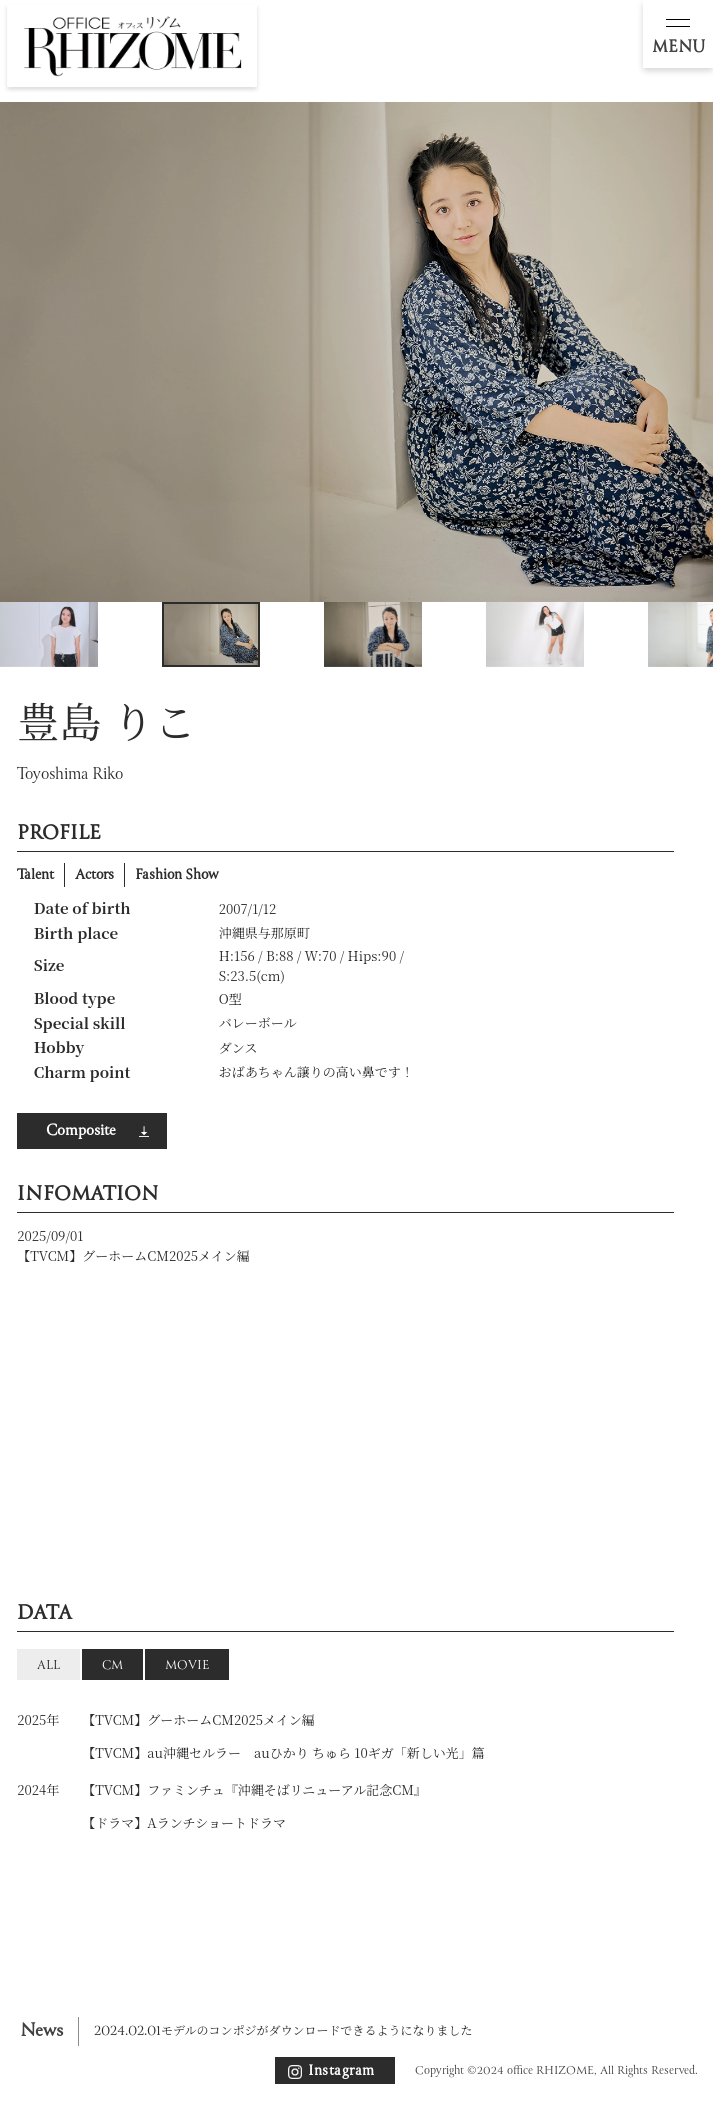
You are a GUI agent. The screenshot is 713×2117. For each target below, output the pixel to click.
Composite (80, 1131)
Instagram (341, 2071)
